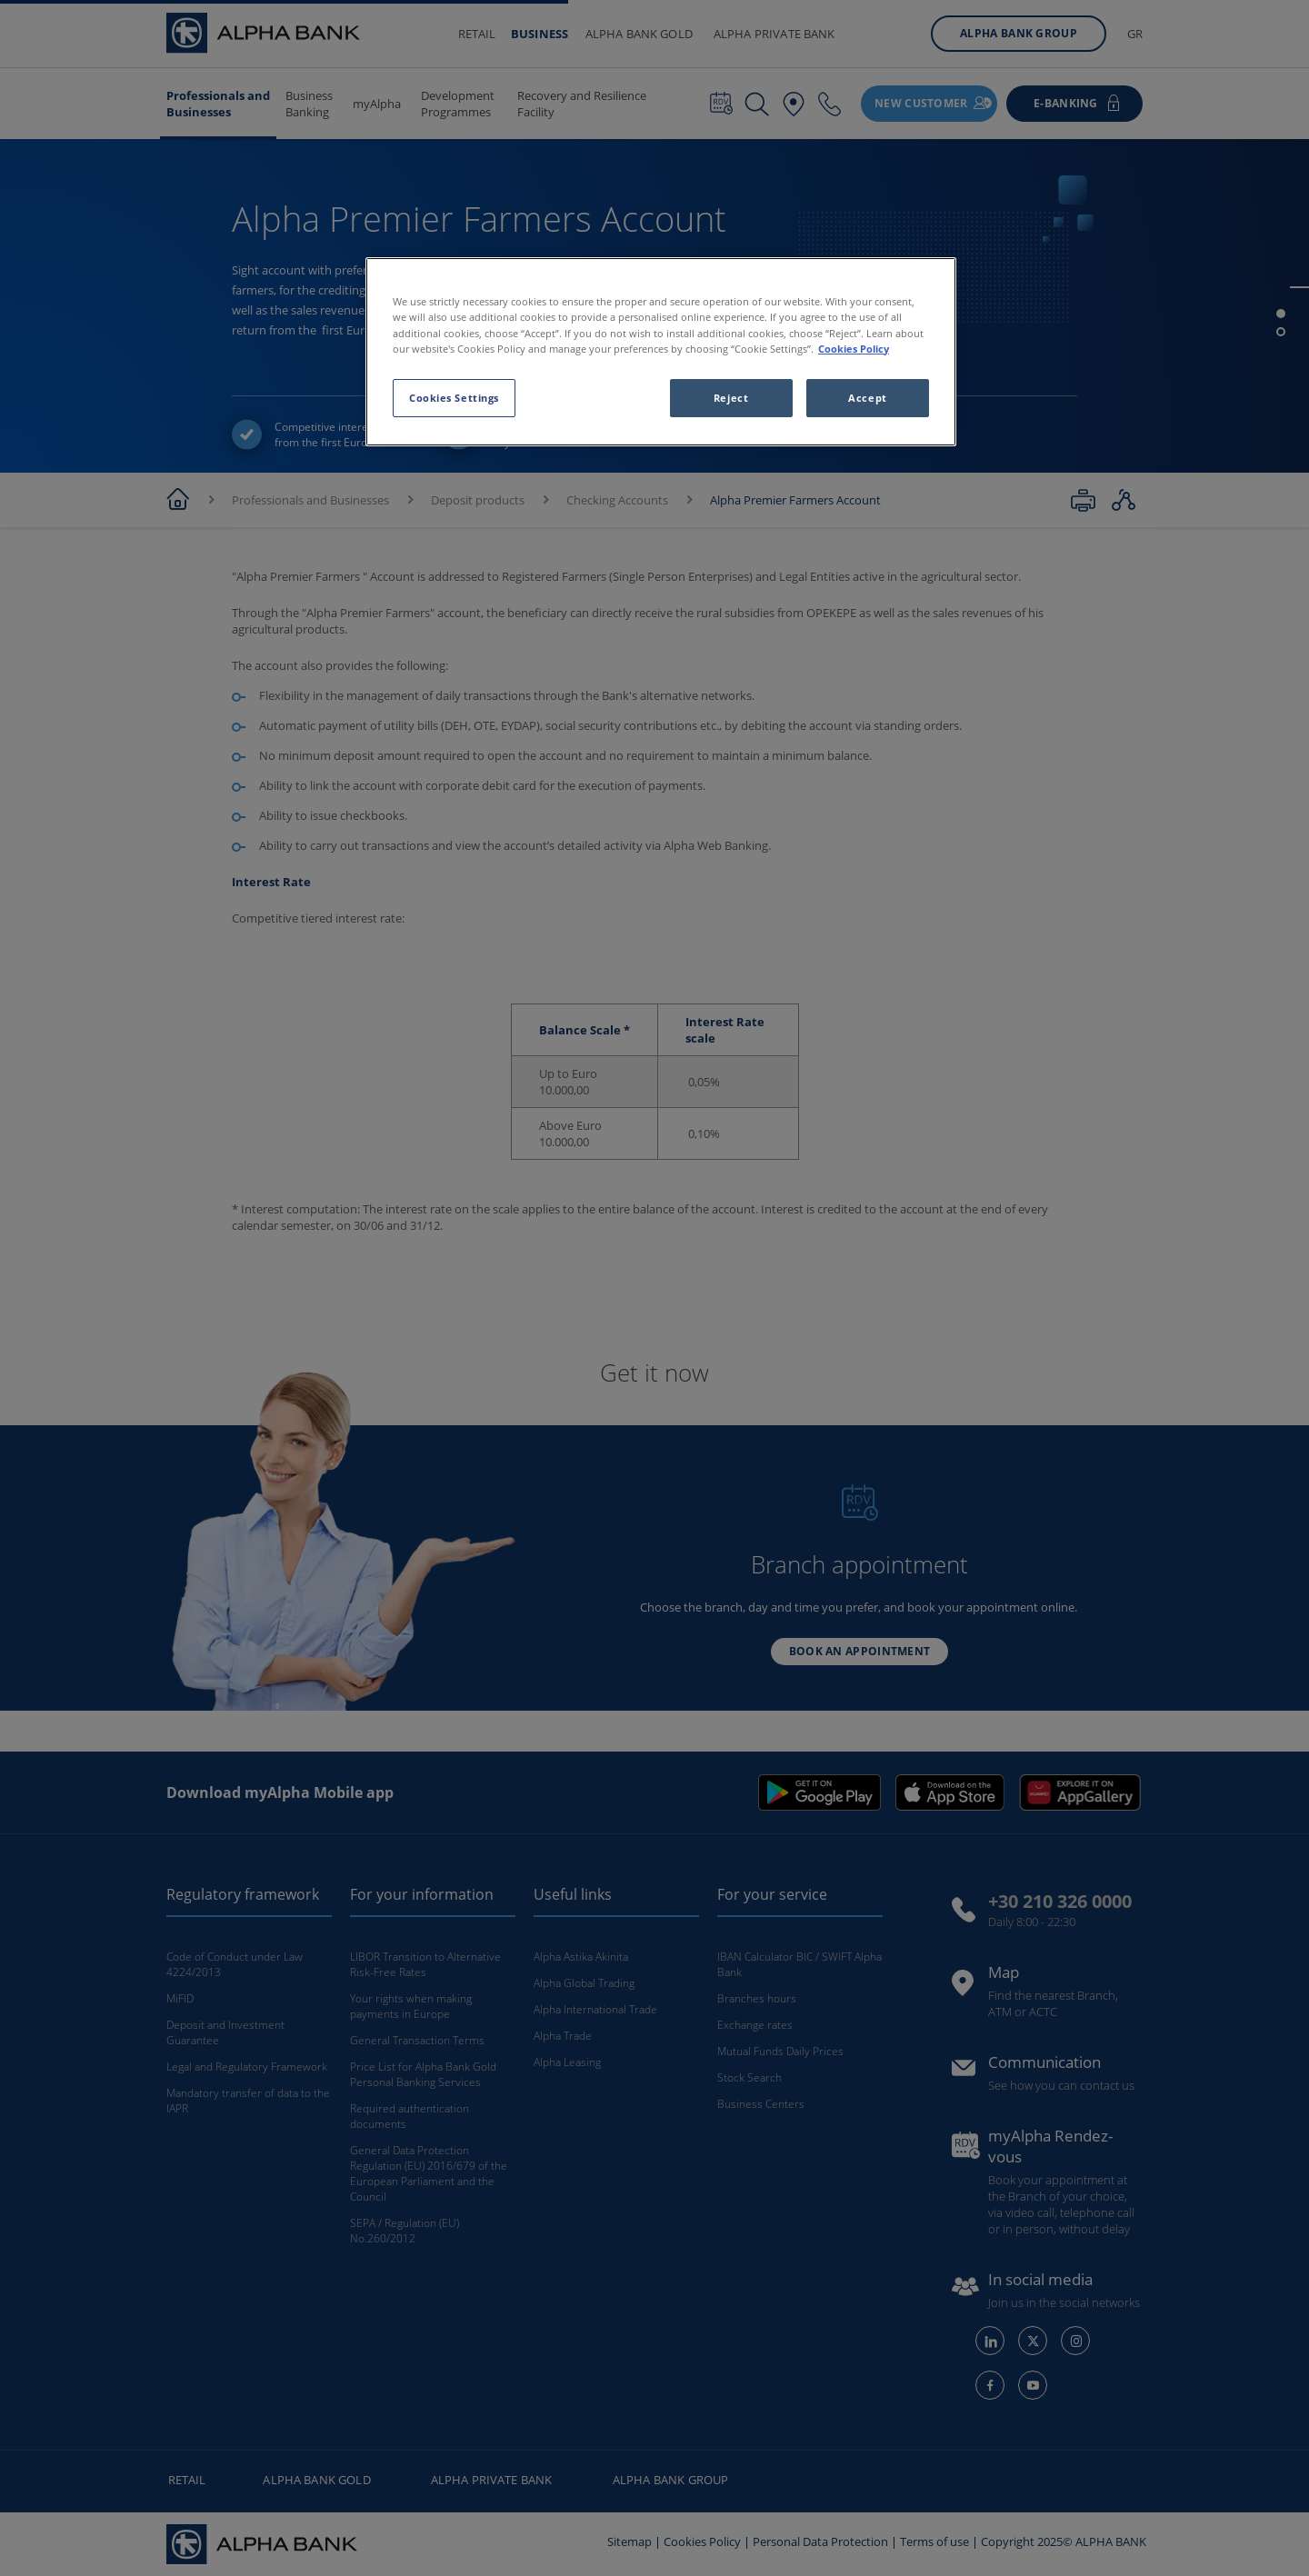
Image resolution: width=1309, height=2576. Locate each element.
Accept (867, 397)
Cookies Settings (454, 397)
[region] (660, 351)
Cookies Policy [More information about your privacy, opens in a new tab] (853, 348)
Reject (731, 397)
